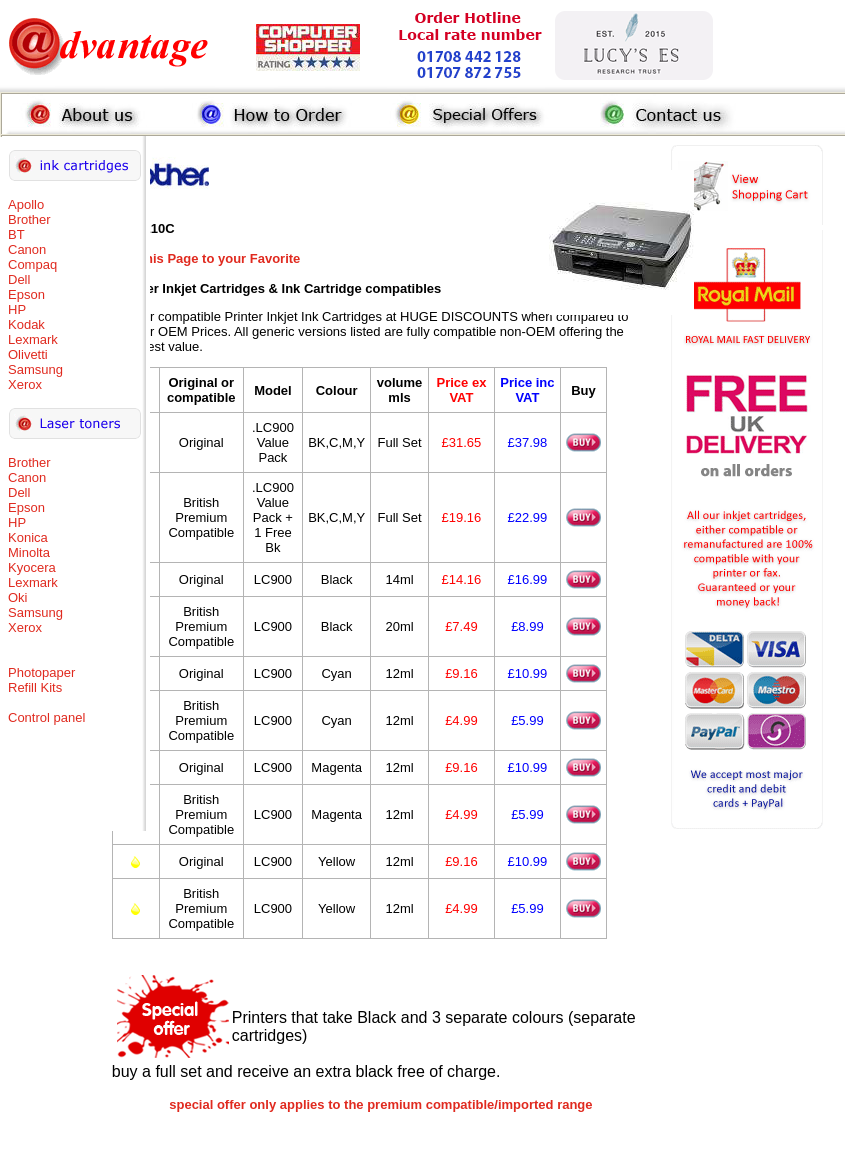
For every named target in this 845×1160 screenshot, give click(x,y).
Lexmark (33, 339)
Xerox (25, 384)
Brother (29, 219)
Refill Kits (35, 687)
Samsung (35, 369)
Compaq (32, 264)
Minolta (29, 552)
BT (16, 234)
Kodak (26, 324)
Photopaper (41, 672)
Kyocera (32, 567)
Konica (28, 537)
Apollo (26, 204)
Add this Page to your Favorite (206, 258)
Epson (26, 294)
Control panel (46, 717)
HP (17, 309)
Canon (27, 249)
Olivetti (28, 354)
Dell (19, 279)
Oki (18, 597)
